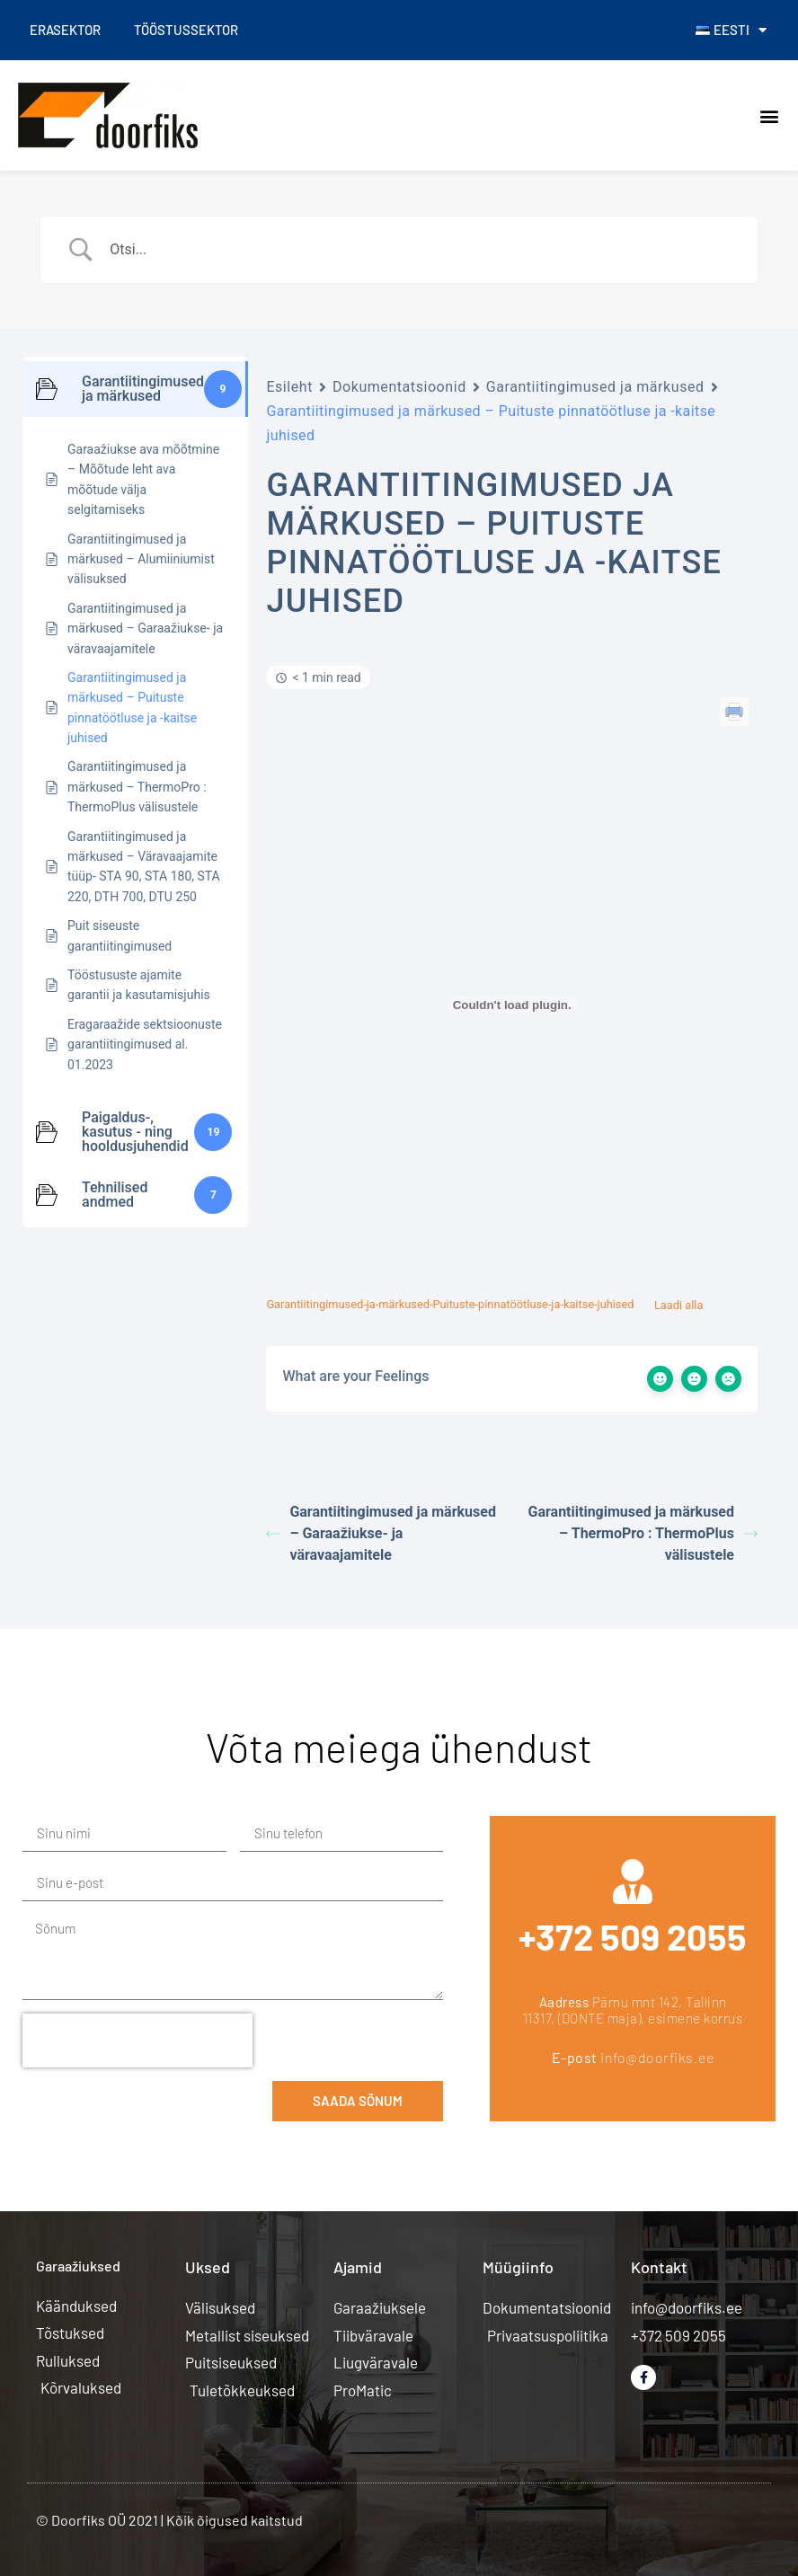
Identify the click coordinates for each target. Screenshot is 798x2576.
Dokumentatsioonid (399, 386)
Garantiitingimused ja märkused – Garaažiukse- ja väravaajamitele (381, 1533)
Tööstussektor (190, 30)
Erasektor (66, 30)
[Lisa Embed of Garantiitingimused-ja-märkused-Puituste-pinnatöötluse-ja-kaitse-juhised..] (512, 1004)
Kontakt (659, 2267)
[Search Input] (421, 250)
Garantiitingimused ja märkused (595, 386)
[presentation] (137, 2040)
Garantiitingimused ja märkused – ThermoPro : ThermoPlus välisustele (643, 1533)
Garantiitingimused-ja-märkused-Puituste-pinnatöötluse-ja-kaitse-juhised (450, 1305)
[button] (770, 115)
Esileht (289, 386)
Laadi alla (678, 1305)
